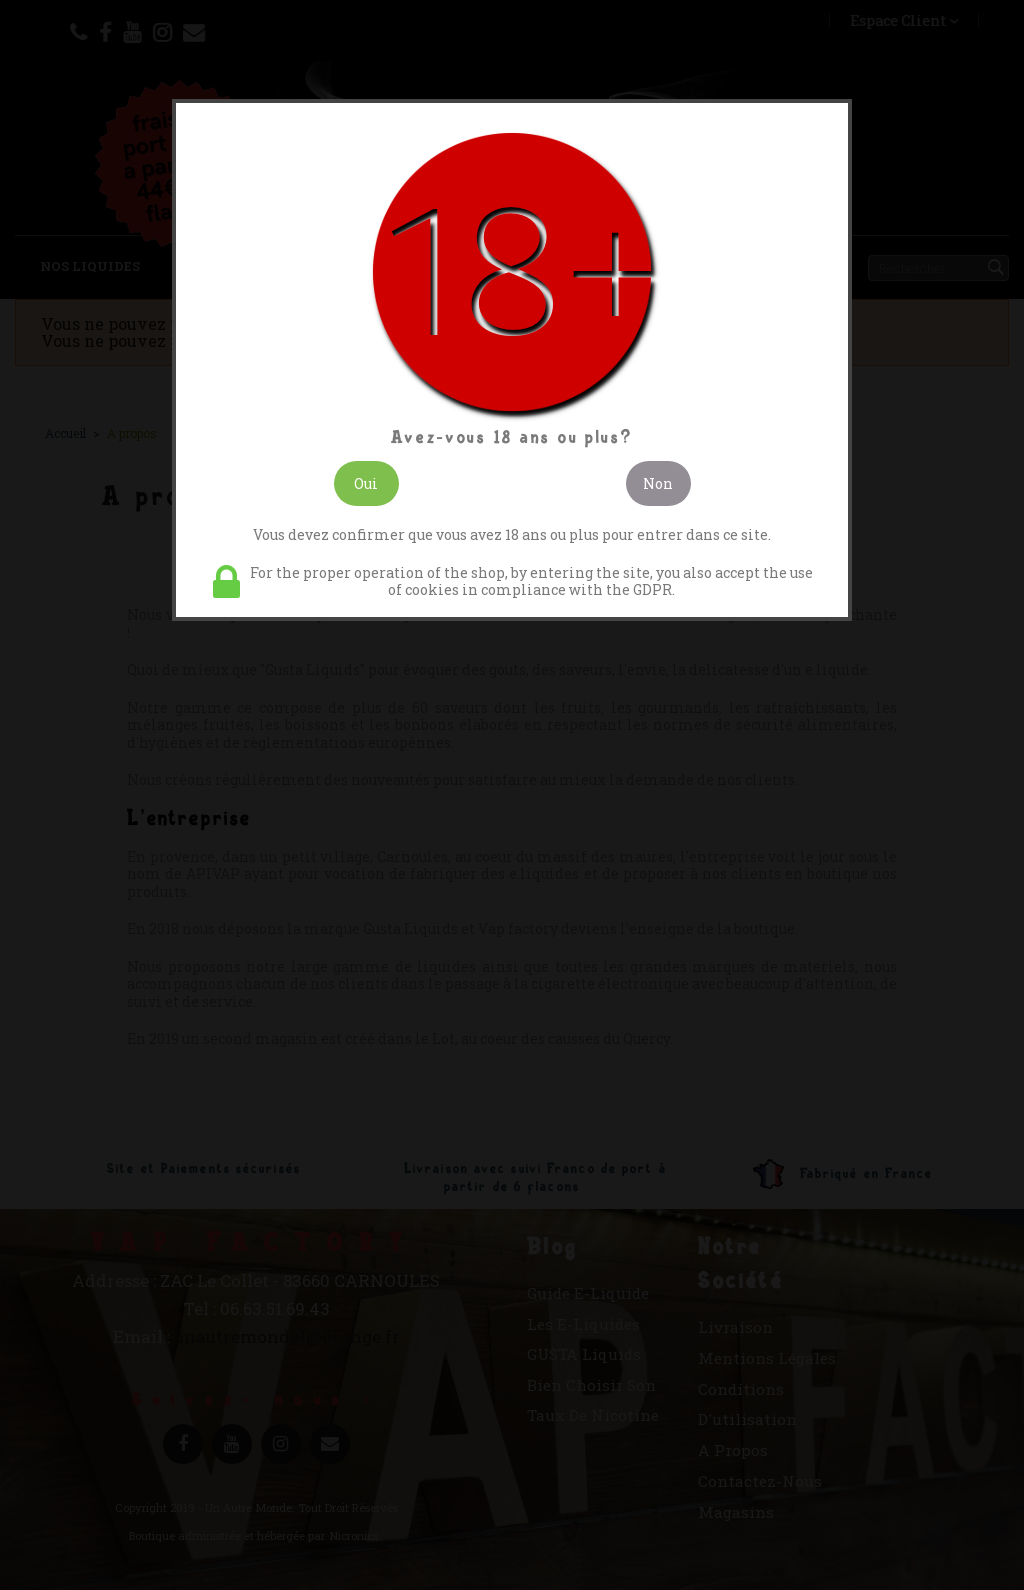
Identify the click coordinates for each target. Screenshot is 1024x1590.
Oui (366, 483)
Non (658, 483)
